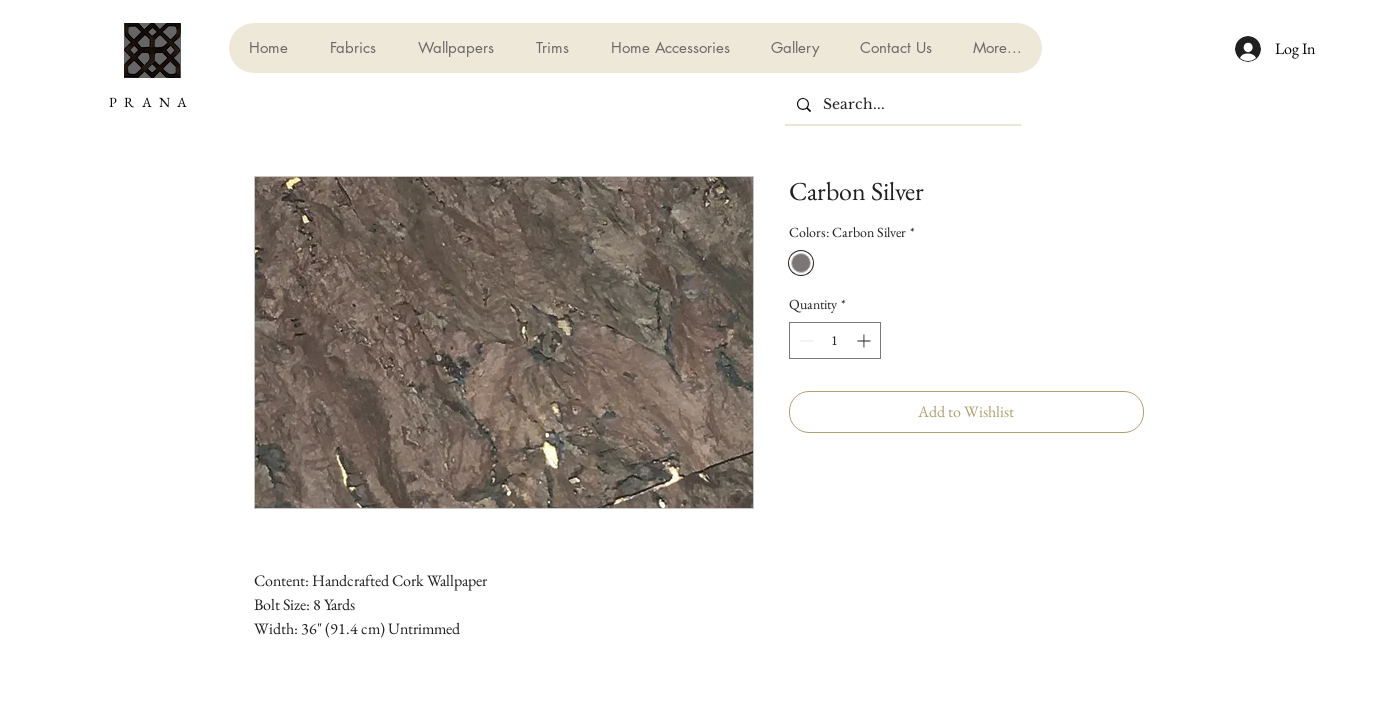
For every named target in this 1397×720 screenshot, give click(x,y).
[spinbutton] (835, 340)
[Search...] (901, 105)
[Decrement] (804, 340)
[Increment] (865, 340)
